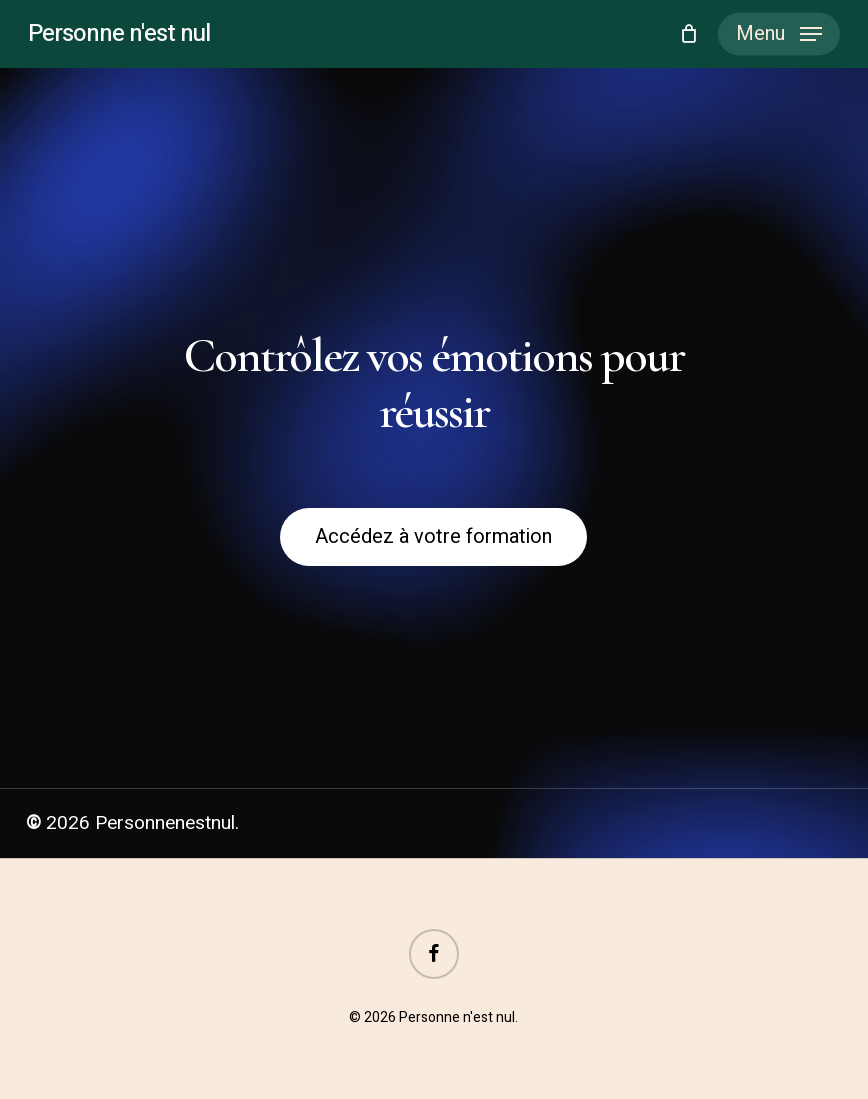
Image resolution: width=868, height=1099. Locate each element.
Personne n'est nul (119, 34)
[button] (779, 34)
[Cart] (688, 34)
